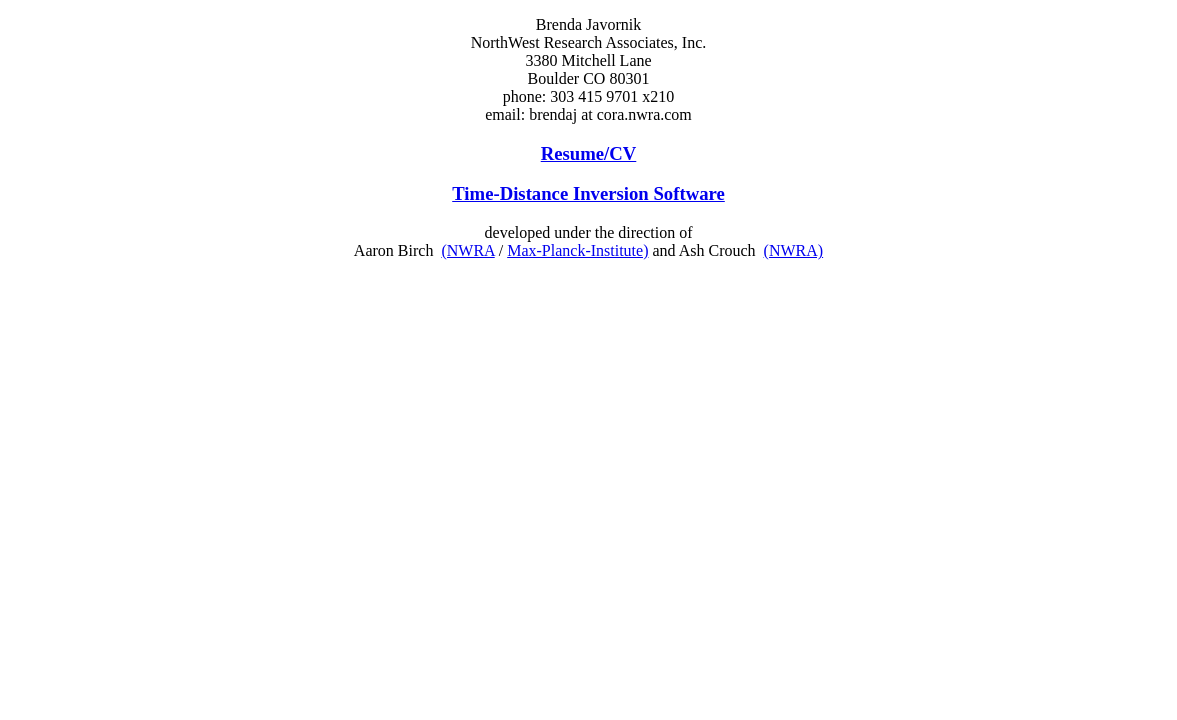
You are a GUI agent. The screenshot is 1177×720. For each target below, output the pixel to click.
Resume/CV (589, 153)
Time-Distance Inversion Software (588, 193)
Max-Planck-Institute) (577, 250)
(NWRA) (794, 250)
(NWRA (467, 250)
